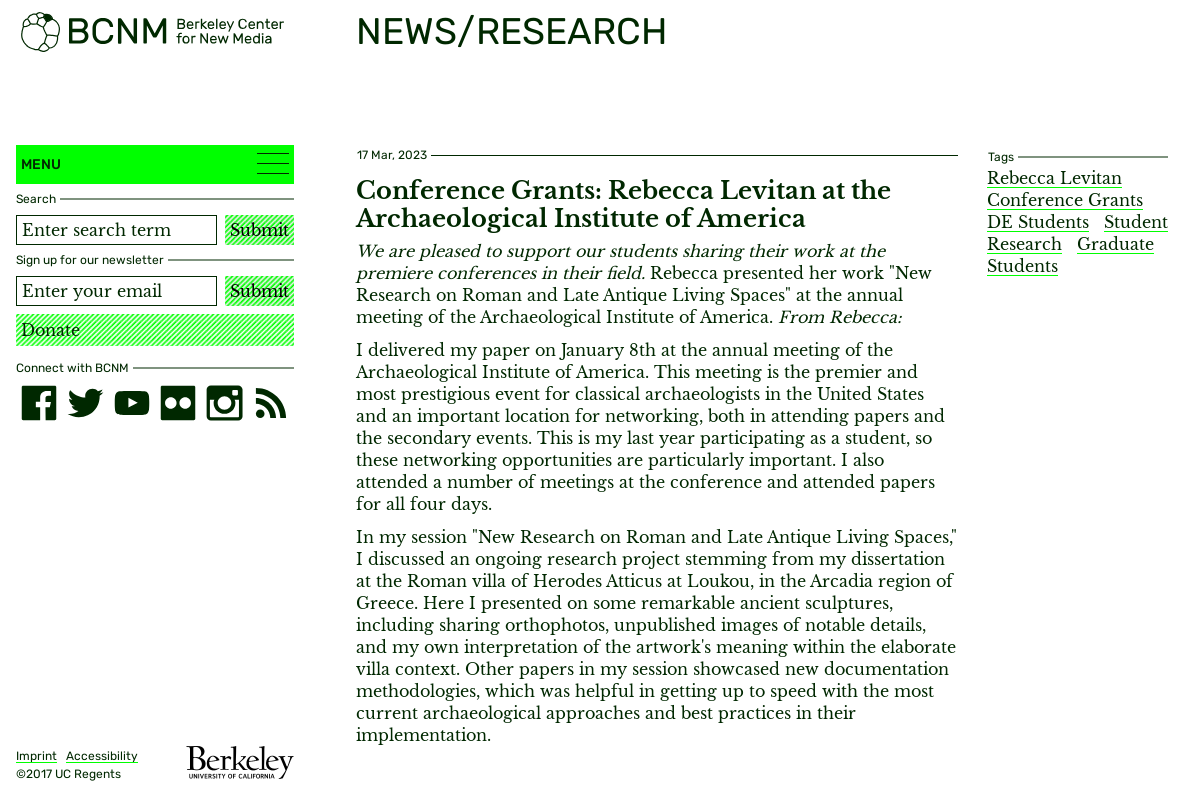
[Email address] (116, 291)
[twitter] (85, 403)
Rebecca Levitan (1054, 178)
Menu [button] (155, 163)
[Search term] (116, 230)
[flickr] (178, 403)
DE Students (1038, 222)
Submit (259, 230)
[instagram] (224, 403)
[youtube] (132, 403)
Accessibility (102, 756)
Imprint (36, 756)
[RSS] (271, 403)
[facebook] (39, 403)
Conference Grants (1065, 200)
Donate (50, 330)
